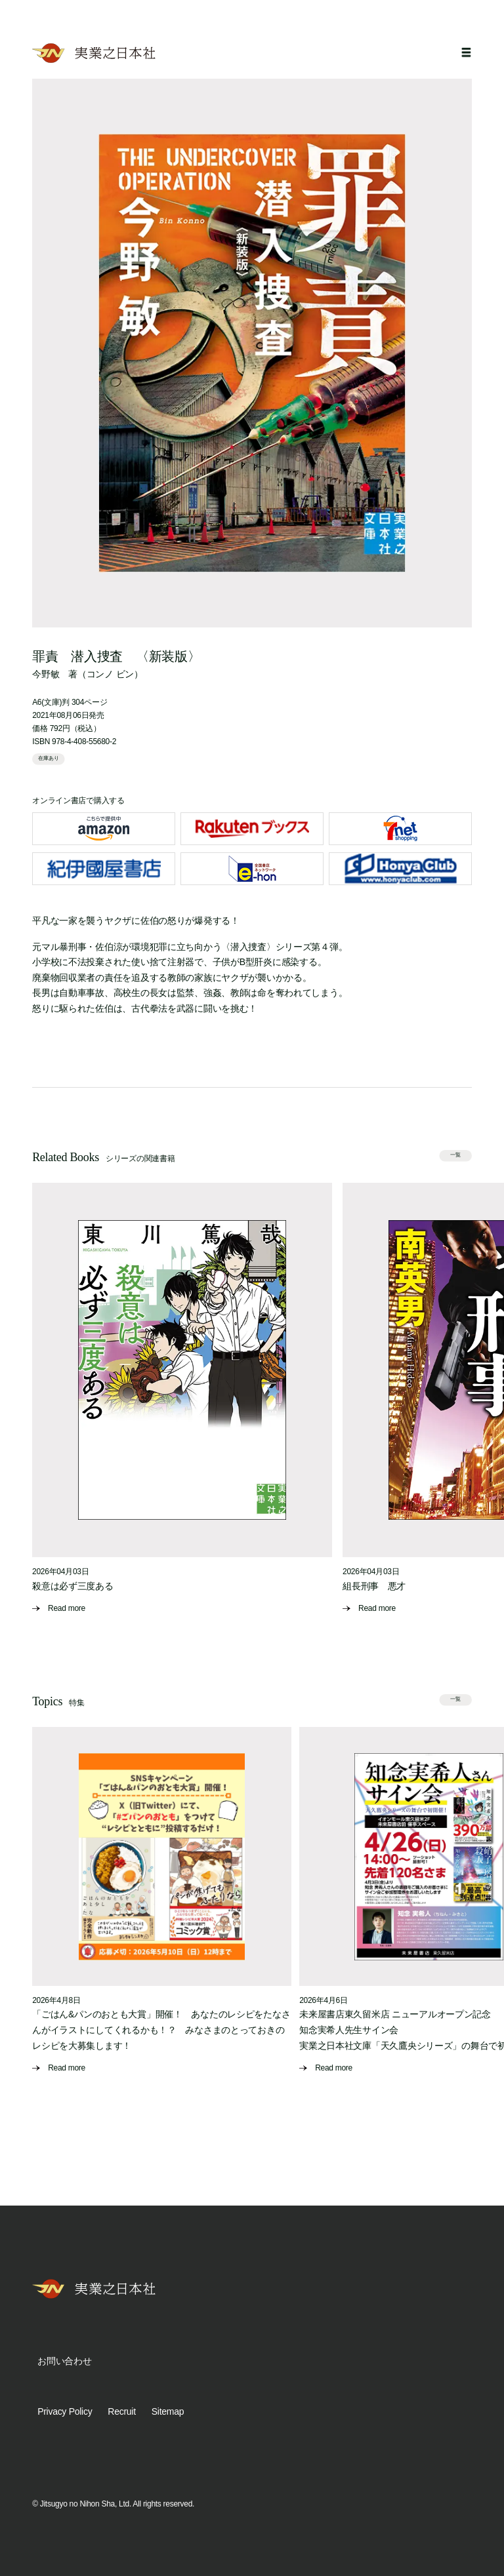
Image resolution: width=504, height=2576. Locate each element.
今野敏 (45, 674)
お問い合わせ (64, 2361)
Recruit (121, 2411)
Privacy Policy (64, 2411)
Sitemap (168, 2411)
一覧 (455, 1155)
